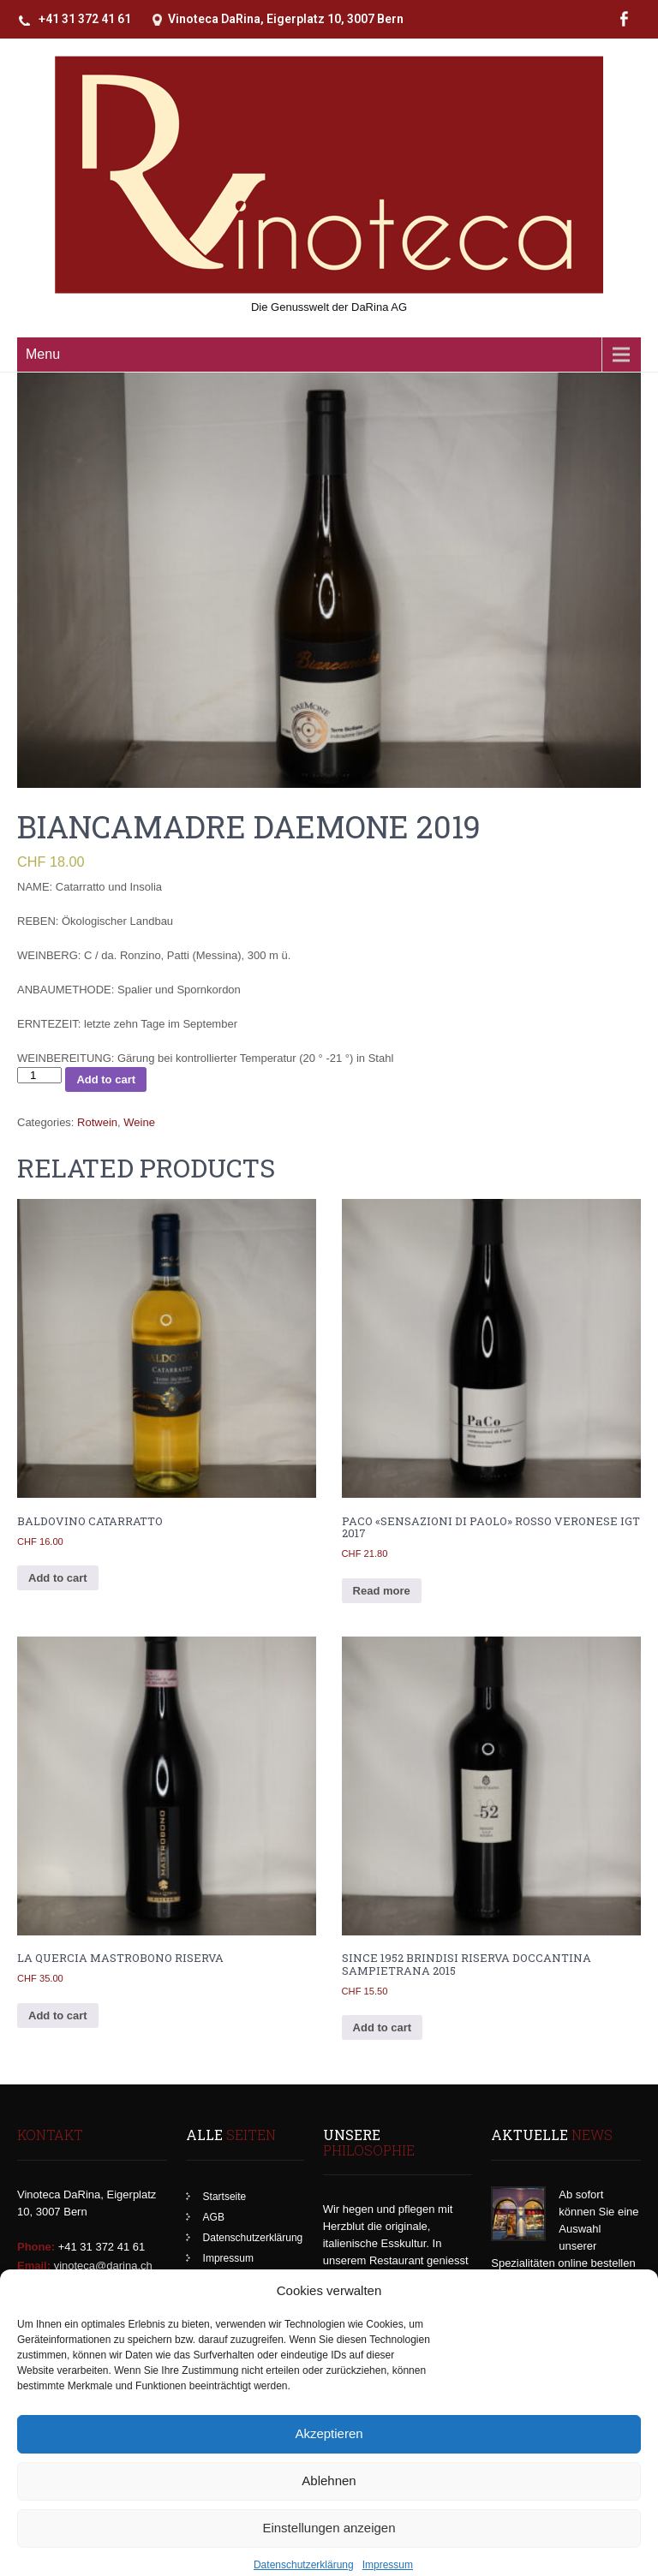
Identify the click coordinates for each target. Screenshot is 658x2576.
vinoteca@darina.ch (103, 2265)
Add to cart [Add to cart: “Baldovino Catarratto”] (57, 1577)
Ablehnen (329, 2508)
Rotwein (97, 1122)
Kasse (217, 2279)
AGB (213, 2217)
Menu (43, 354)
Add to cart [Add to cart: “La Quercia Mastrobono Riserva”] (57, 2015)
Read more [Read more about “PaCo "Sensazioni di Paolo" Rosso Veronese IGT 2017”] (381, 1590)
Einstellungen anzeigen (328, 2555)
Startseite (225, 2197)
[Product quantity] (39, 1075)
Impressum (228, 2258)
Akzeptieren (328, 2461)
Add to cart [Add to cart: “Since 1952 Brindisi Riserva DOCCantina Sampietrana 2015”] (382, 2027)
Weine (139, 1122)
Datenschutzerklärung (253, 2238)
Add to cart (105, 1079)
